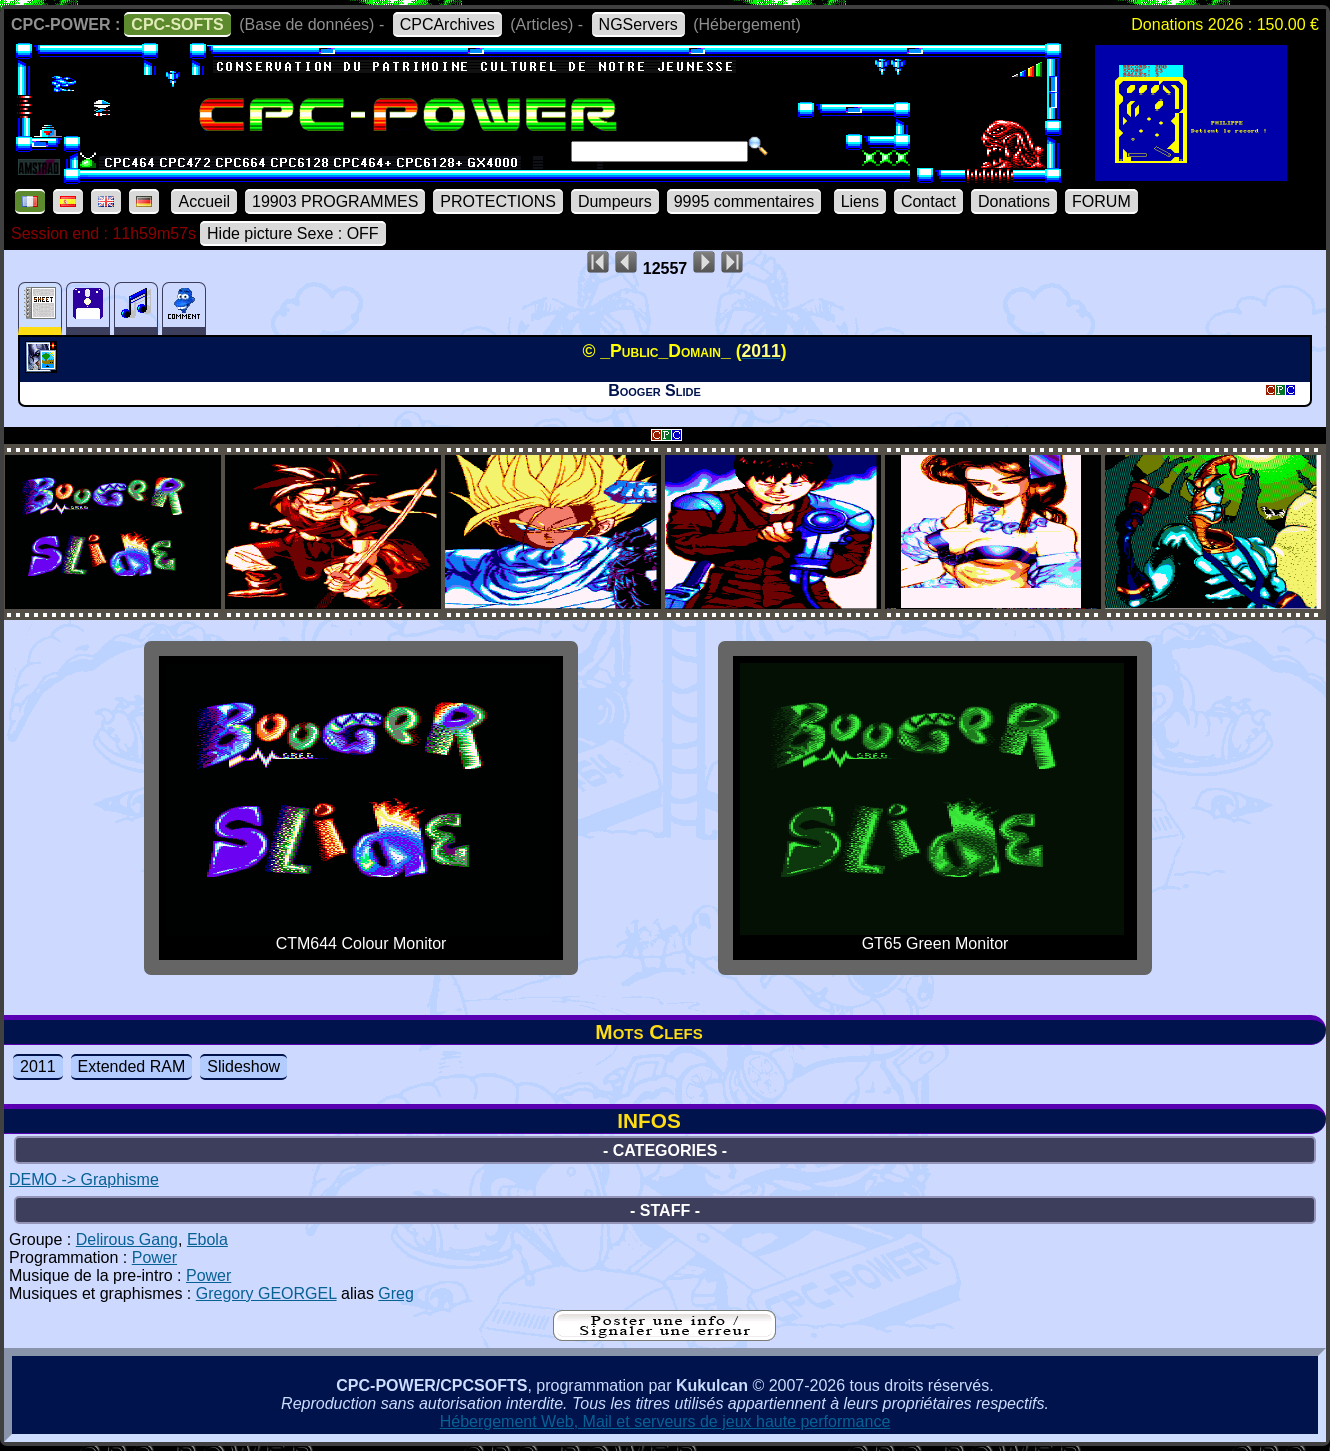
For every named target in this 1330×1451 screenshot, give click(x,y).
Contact (928, 201)
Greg (396, 1293)
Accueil (204, 201)
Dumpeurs (615, 201)
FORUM (1101, 201)
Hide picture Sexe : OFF (293, 233)
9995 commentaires (744, 201)
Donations (1014, 201)
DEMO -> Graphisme (84, 1179)
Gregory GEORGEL (266, 1293)
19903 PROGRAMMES (335, 201)
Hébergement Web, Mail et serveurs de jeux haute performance (665, 1421)
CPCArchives (447, 24)
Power (154, 1257)
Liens (860, 201)
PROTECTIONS (498, 201)
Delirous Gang (127, 1239)
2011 (38, 1066)
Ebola (207, 1239)
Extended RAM (132, 1066)
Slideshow (243, 1066)
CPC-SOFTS (177, 24)
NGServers (638, 24)
